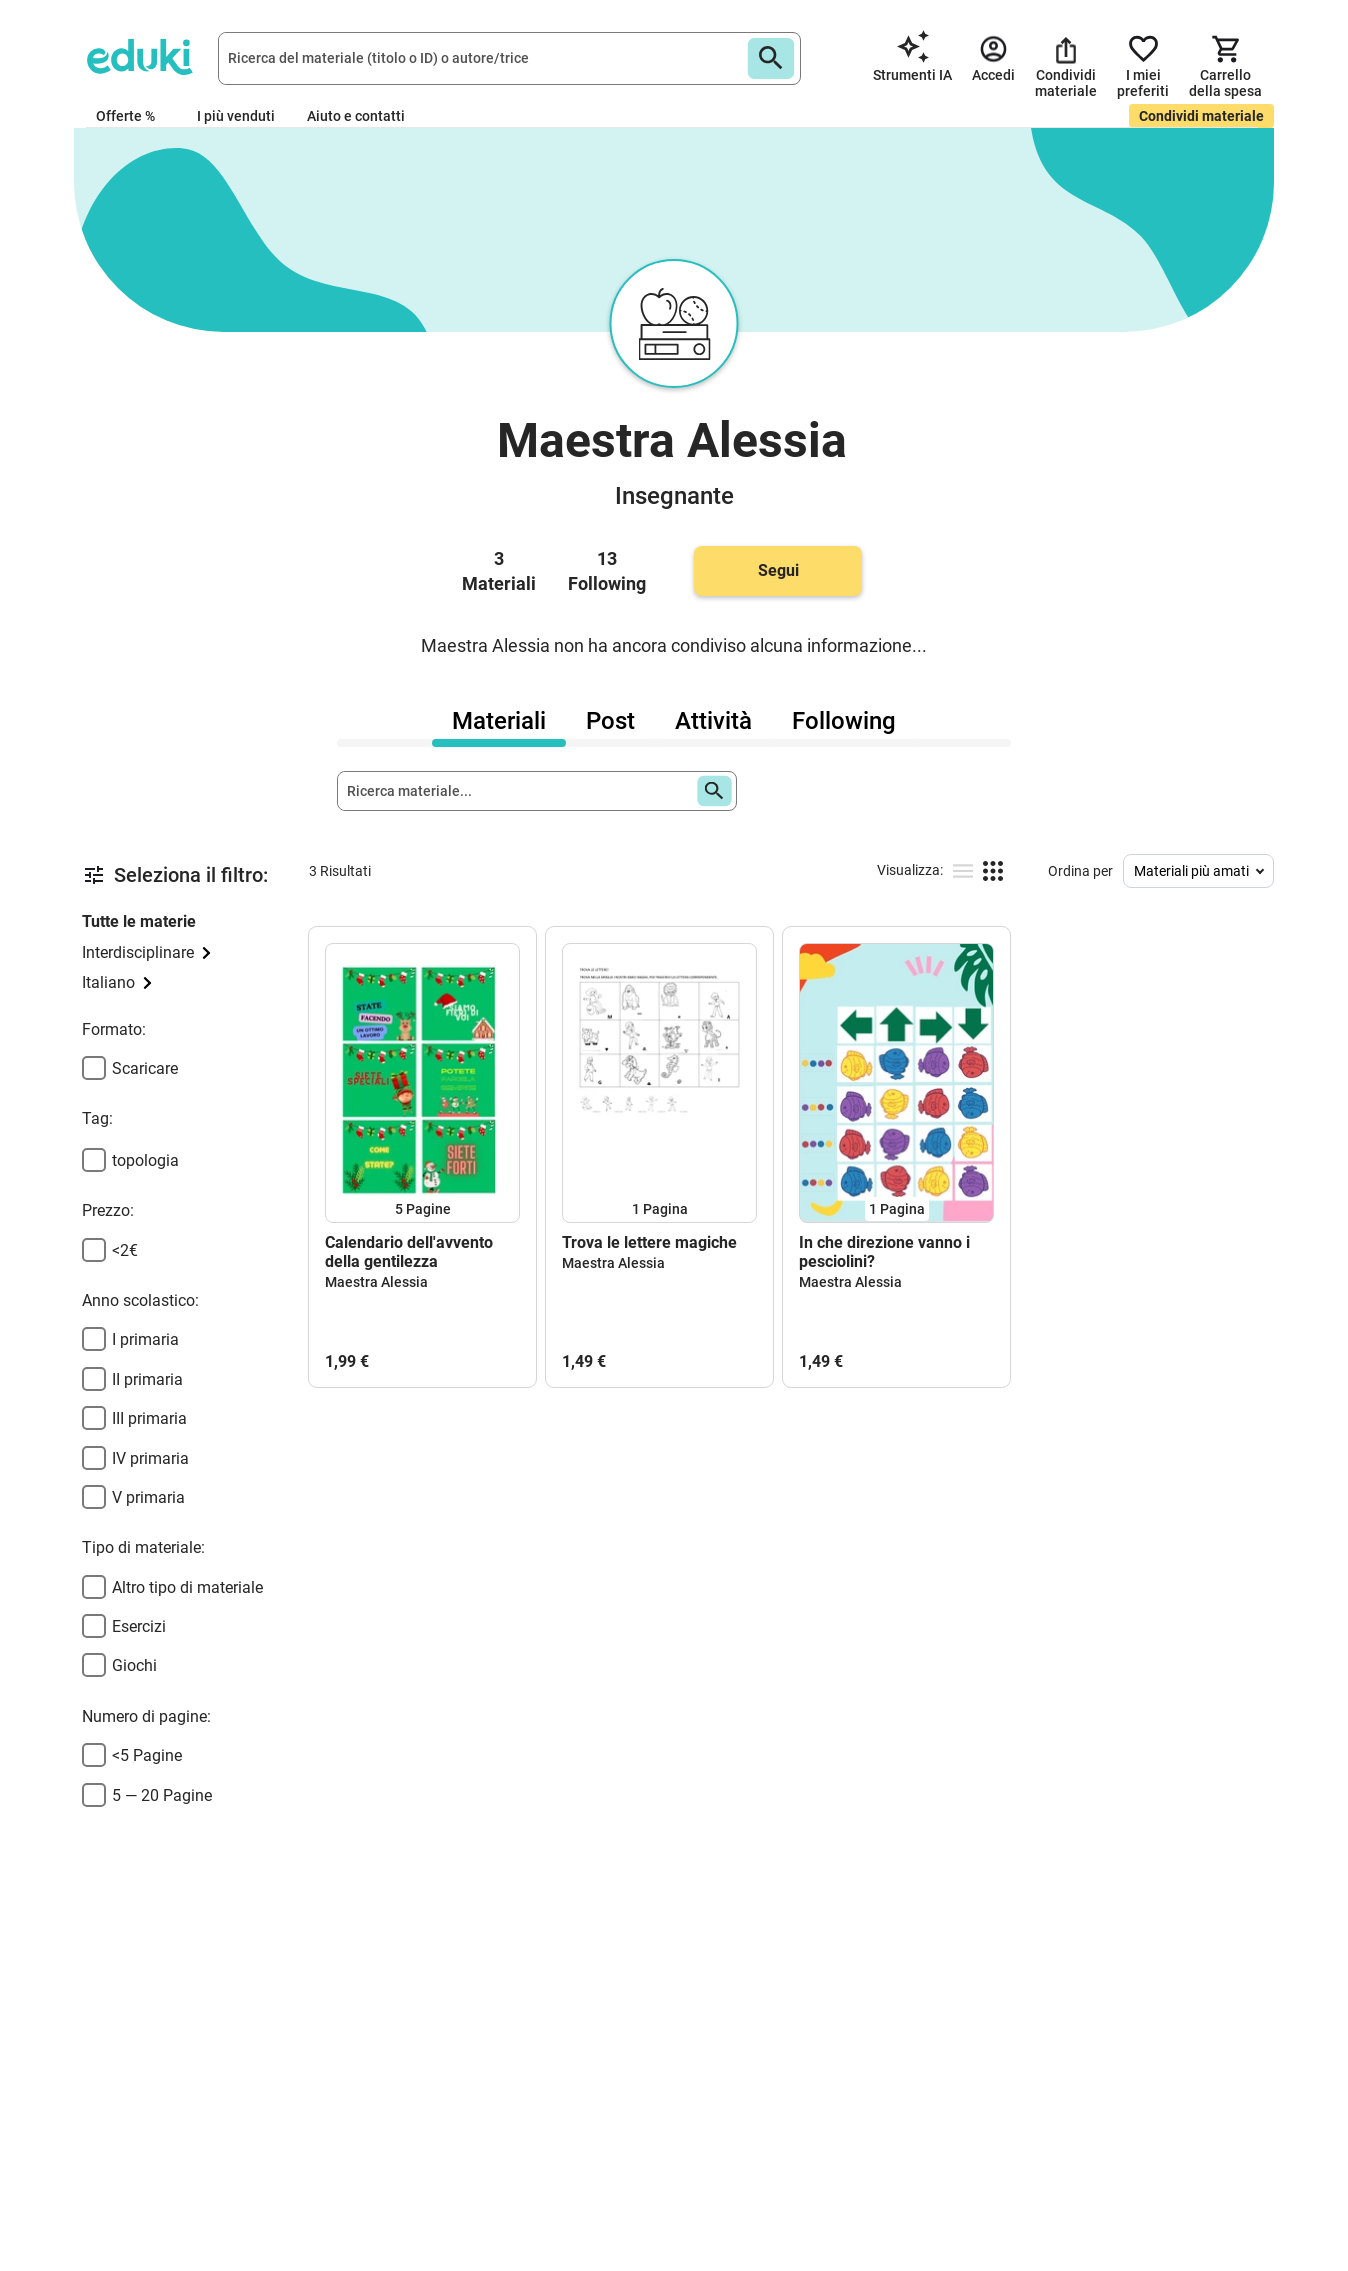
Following (844, 721)
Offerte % (125, 116)
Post (610, 721)
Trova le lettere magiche (649, 1242)
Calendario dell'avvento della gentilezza (409, 1252)
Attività (713, 721)
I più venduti (236, 116)
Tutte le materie (139, 921)
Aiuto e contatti (356, 116)
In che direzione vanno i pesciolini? (884, 1252)
